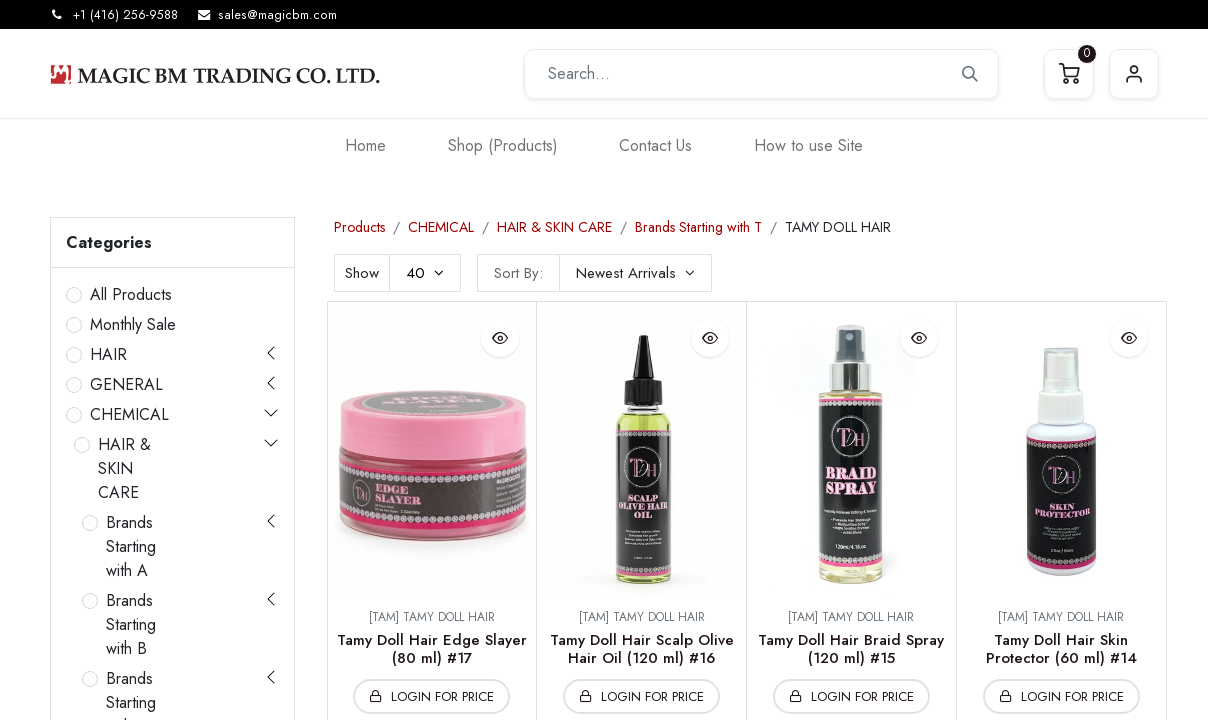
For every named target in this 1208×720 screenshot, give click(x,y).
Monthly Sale (133, 324)
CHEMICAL (129, 414)
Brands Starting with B (131, 624)
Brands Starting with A (131, 546)
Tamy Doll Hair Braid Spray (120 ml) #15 (851, 649)
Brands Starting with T (698, 227)
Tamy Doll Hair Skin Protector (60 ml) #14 (1061, 649)
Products (359, 227)
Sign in (1134, 74)
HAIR (108, 354)
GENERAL (126, 384)
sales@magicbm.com (277, 15)
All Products (131, 294)
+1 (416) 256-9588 (125, 15)
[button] (635, 273)
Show (362, 273)
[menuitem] (365, 145)
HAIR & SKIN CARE (124, 468)
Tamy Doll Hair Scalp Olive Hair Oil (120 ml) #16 (642, 649)
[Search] (970, 74)
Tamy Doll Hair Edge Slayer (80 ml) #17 (432, 649)
